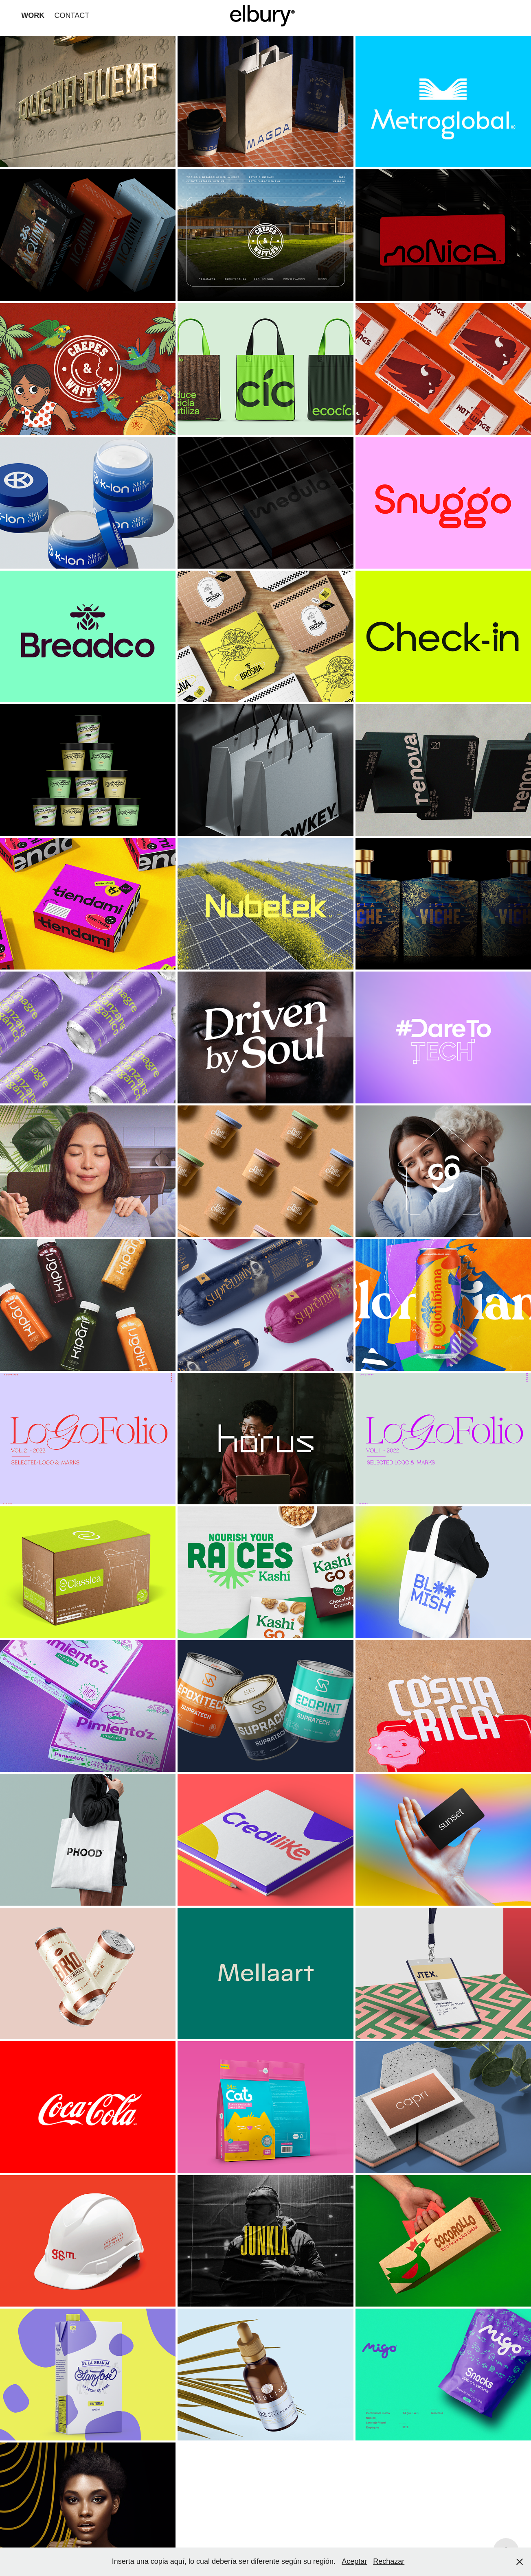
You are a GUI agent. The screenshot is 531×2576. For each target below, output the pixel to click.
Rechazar (388, 2561)
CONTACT (72, 15)
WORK (32, 15)
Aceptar (354, 2561)
